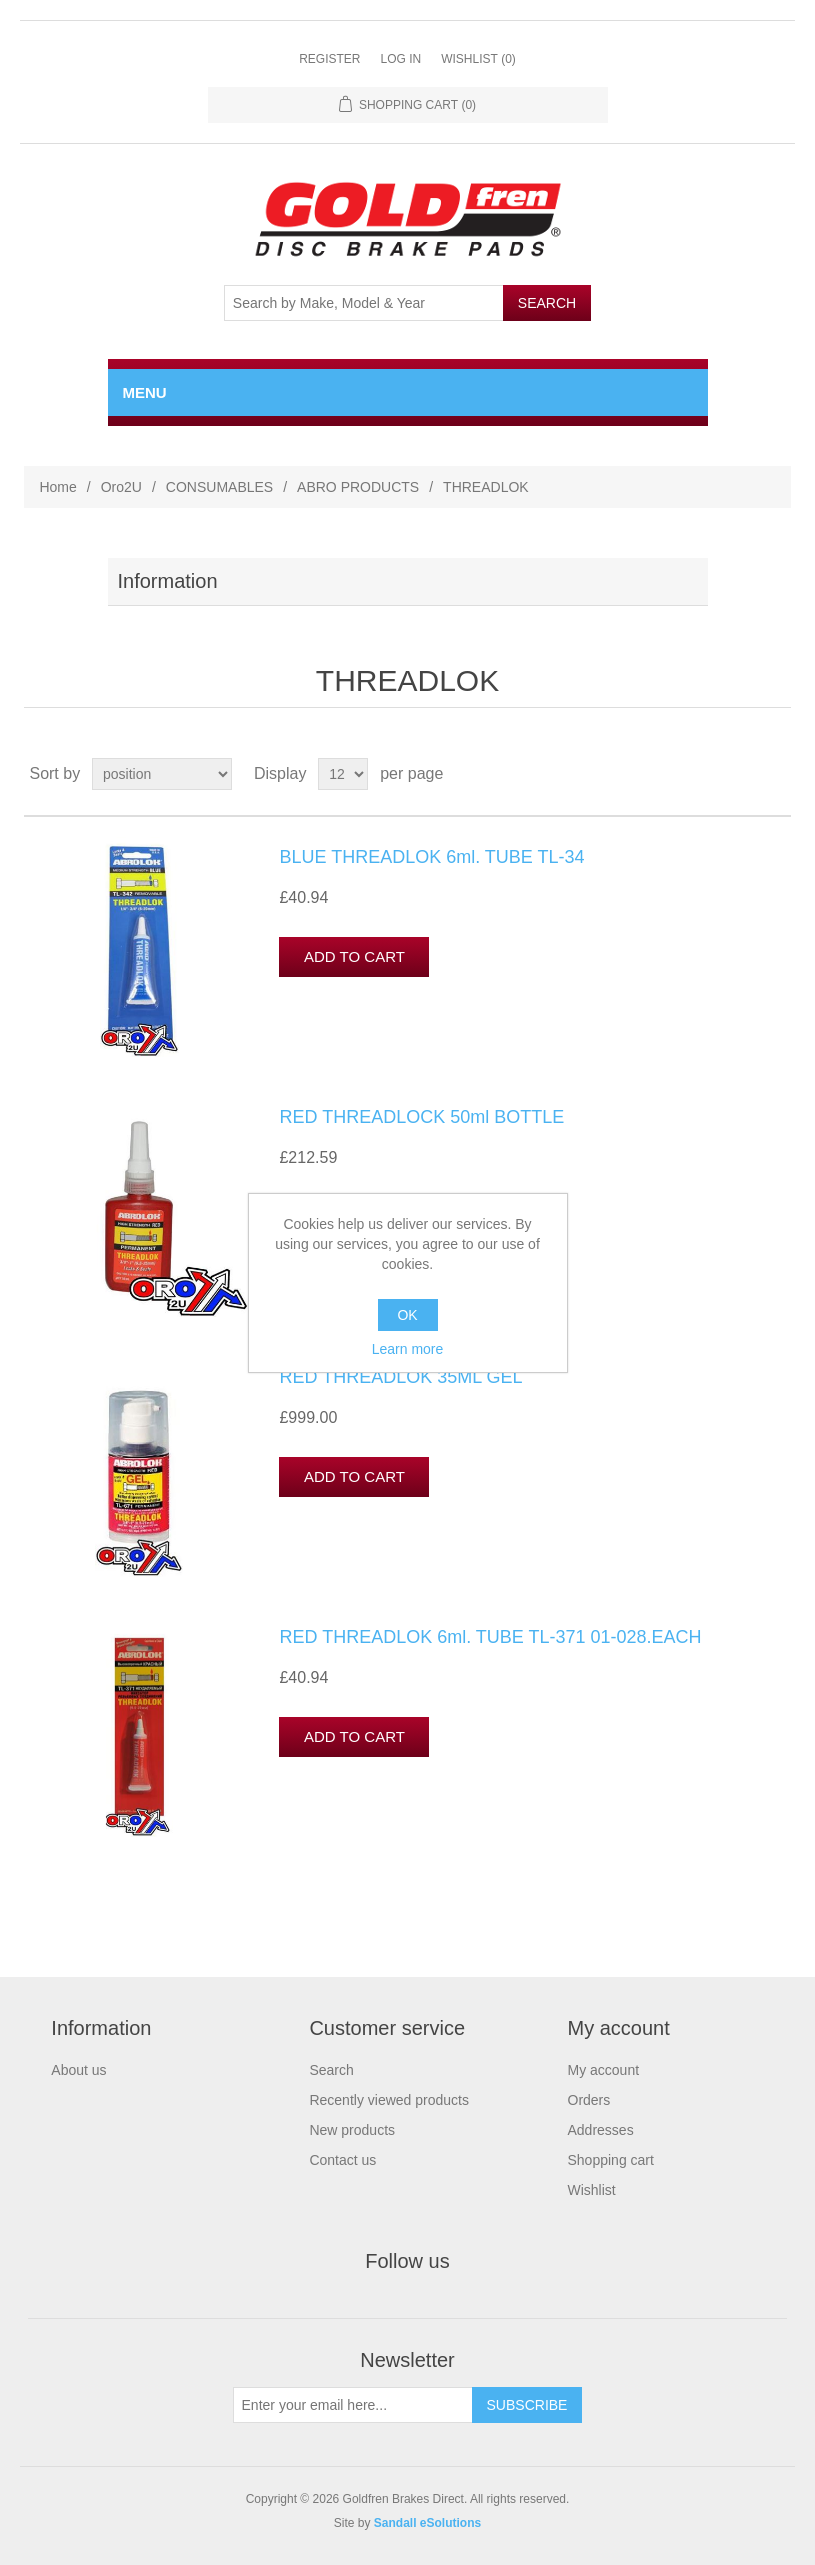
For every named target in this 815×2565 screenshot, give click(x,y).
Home (57, 487)
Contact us (342, 2160)
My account (604, 2070)
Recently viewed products (389, 2100)
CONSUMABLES (219, 487)
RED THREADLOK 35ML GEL (400, 1377)
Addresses (601, 2130)
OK (407, 1315)
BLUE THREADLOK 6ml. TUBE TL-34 (431, 857)
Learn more (408, 1349)
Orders (589, 2100)
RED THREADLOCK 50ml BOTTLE (421, 1117)
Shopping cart (611, 2160)
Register (329, 59)
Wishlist (592, 2190)
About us (78, 2070)
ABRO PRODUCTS (358, 487)
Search (331, 2070)
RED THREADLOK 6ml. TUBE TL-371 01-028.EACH (490, 1637)
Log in (400, 59)
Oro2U (121, 487)
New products (352, 2130)
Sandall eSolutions (427, 2523)
